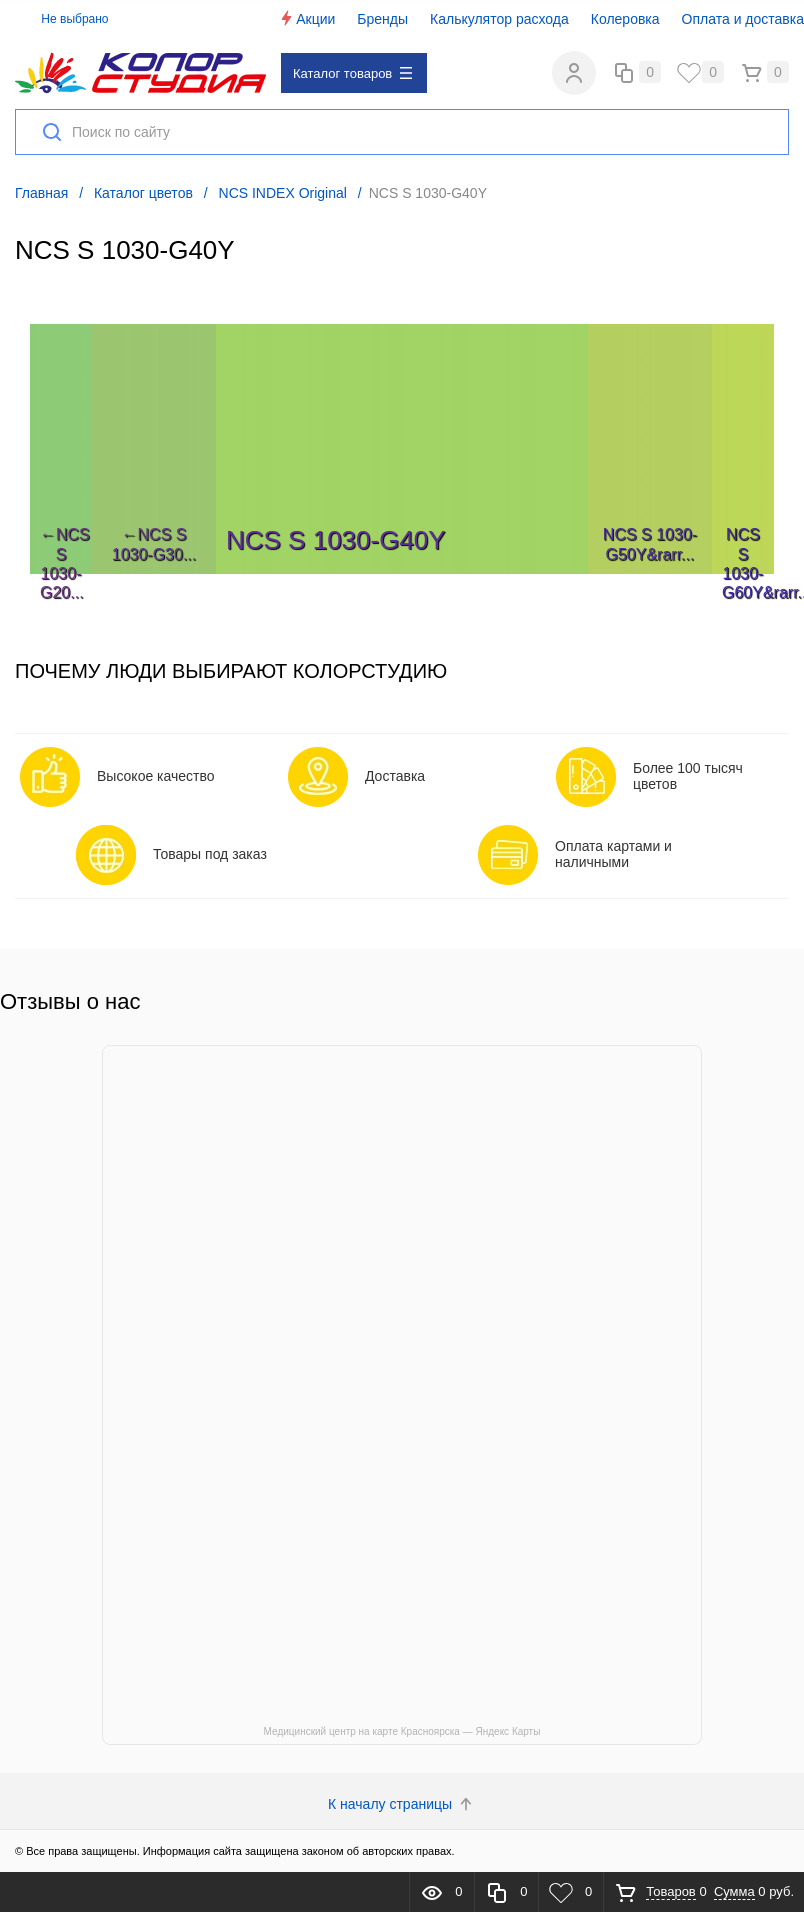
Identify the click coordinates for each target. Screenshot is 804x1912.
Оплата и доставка (743, 19)
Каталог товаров (352, 73)
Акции (306, 18)
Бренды (382, 19)
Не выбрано (63, 19)
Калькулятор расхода (499, 19)
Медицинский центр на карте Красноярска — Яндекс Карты (402, 1731)
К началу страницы (402, 1804)
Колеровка (625, 19)
